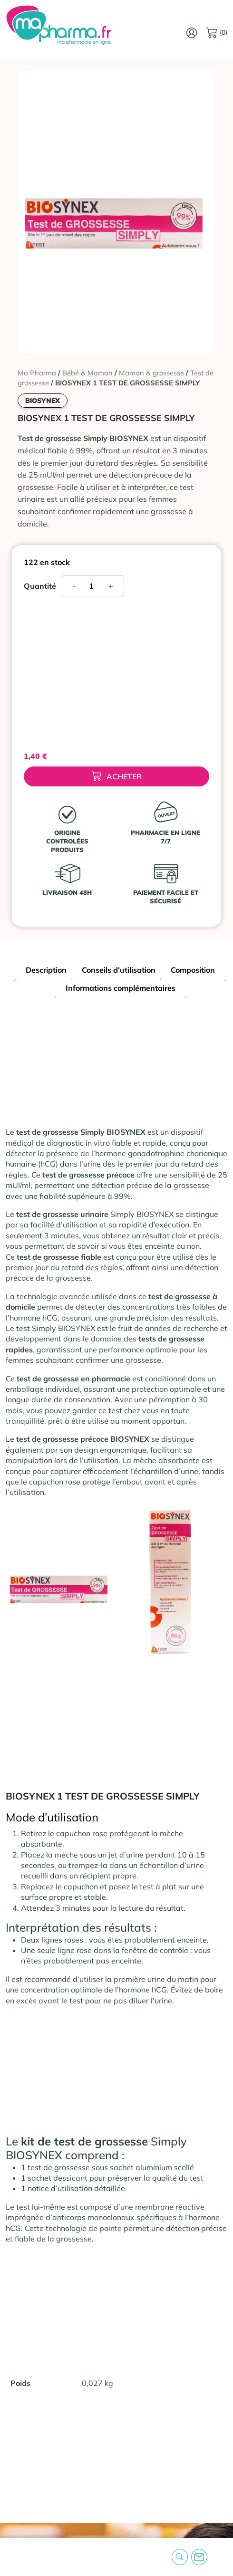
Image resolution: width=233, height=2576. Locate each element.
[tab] (46, 971)
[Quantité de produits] (94, 586)
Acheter (117, 776)
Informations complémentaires (120, 988)
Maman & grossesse (151, 372)
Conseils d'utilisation (118, 970)
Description (46, 970)
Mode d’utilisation (52, 1817)
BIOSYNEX (42, 400)
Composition (193, 970)
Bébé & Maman (87, 372)
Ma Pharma (37, 372)
